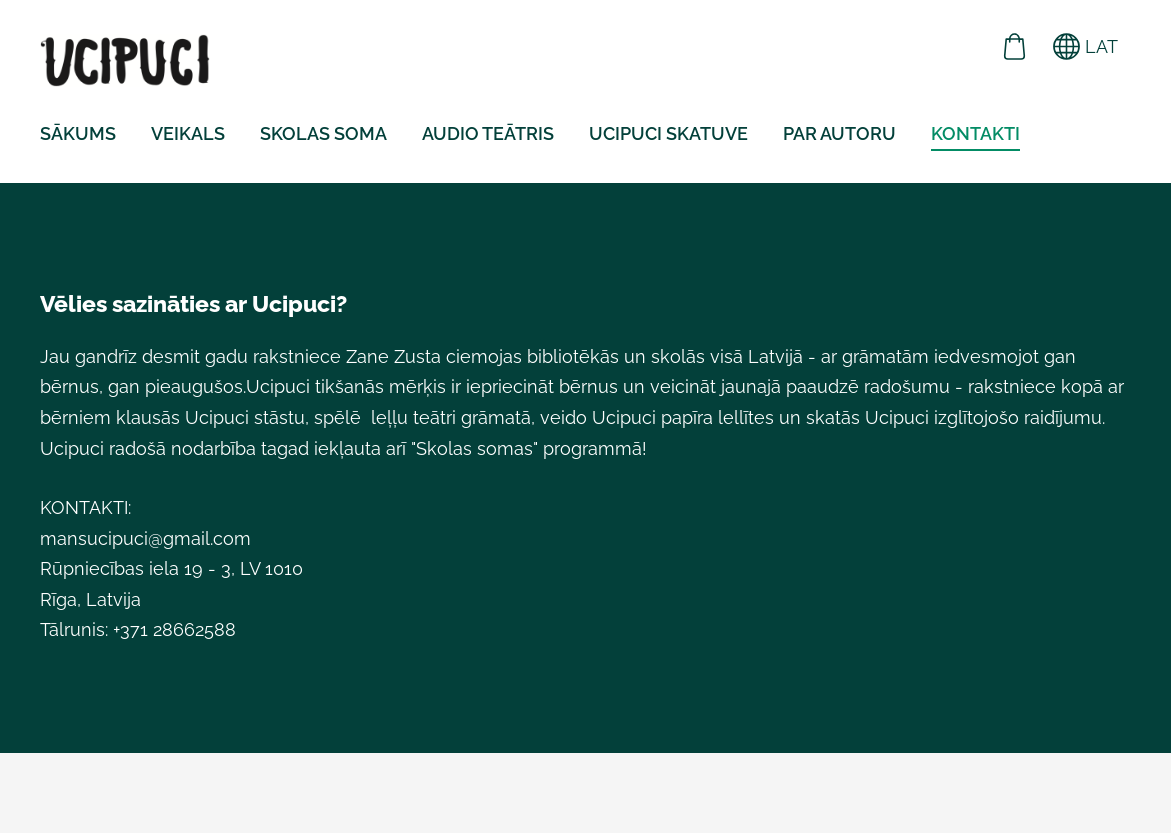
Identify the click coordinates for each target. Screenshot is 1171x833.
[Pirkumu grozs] (1015, 46)
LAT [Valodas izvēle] (1085, 46)
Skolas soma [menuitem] (323, 133)
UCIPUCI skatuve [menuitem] (668, 133)
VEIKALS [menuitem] (188, 133)
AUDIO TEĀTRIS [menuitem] (488, 133)
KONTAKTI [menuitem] (975, 133)
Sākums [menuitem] (78, 133)
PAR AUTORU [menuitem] (839, 133)
